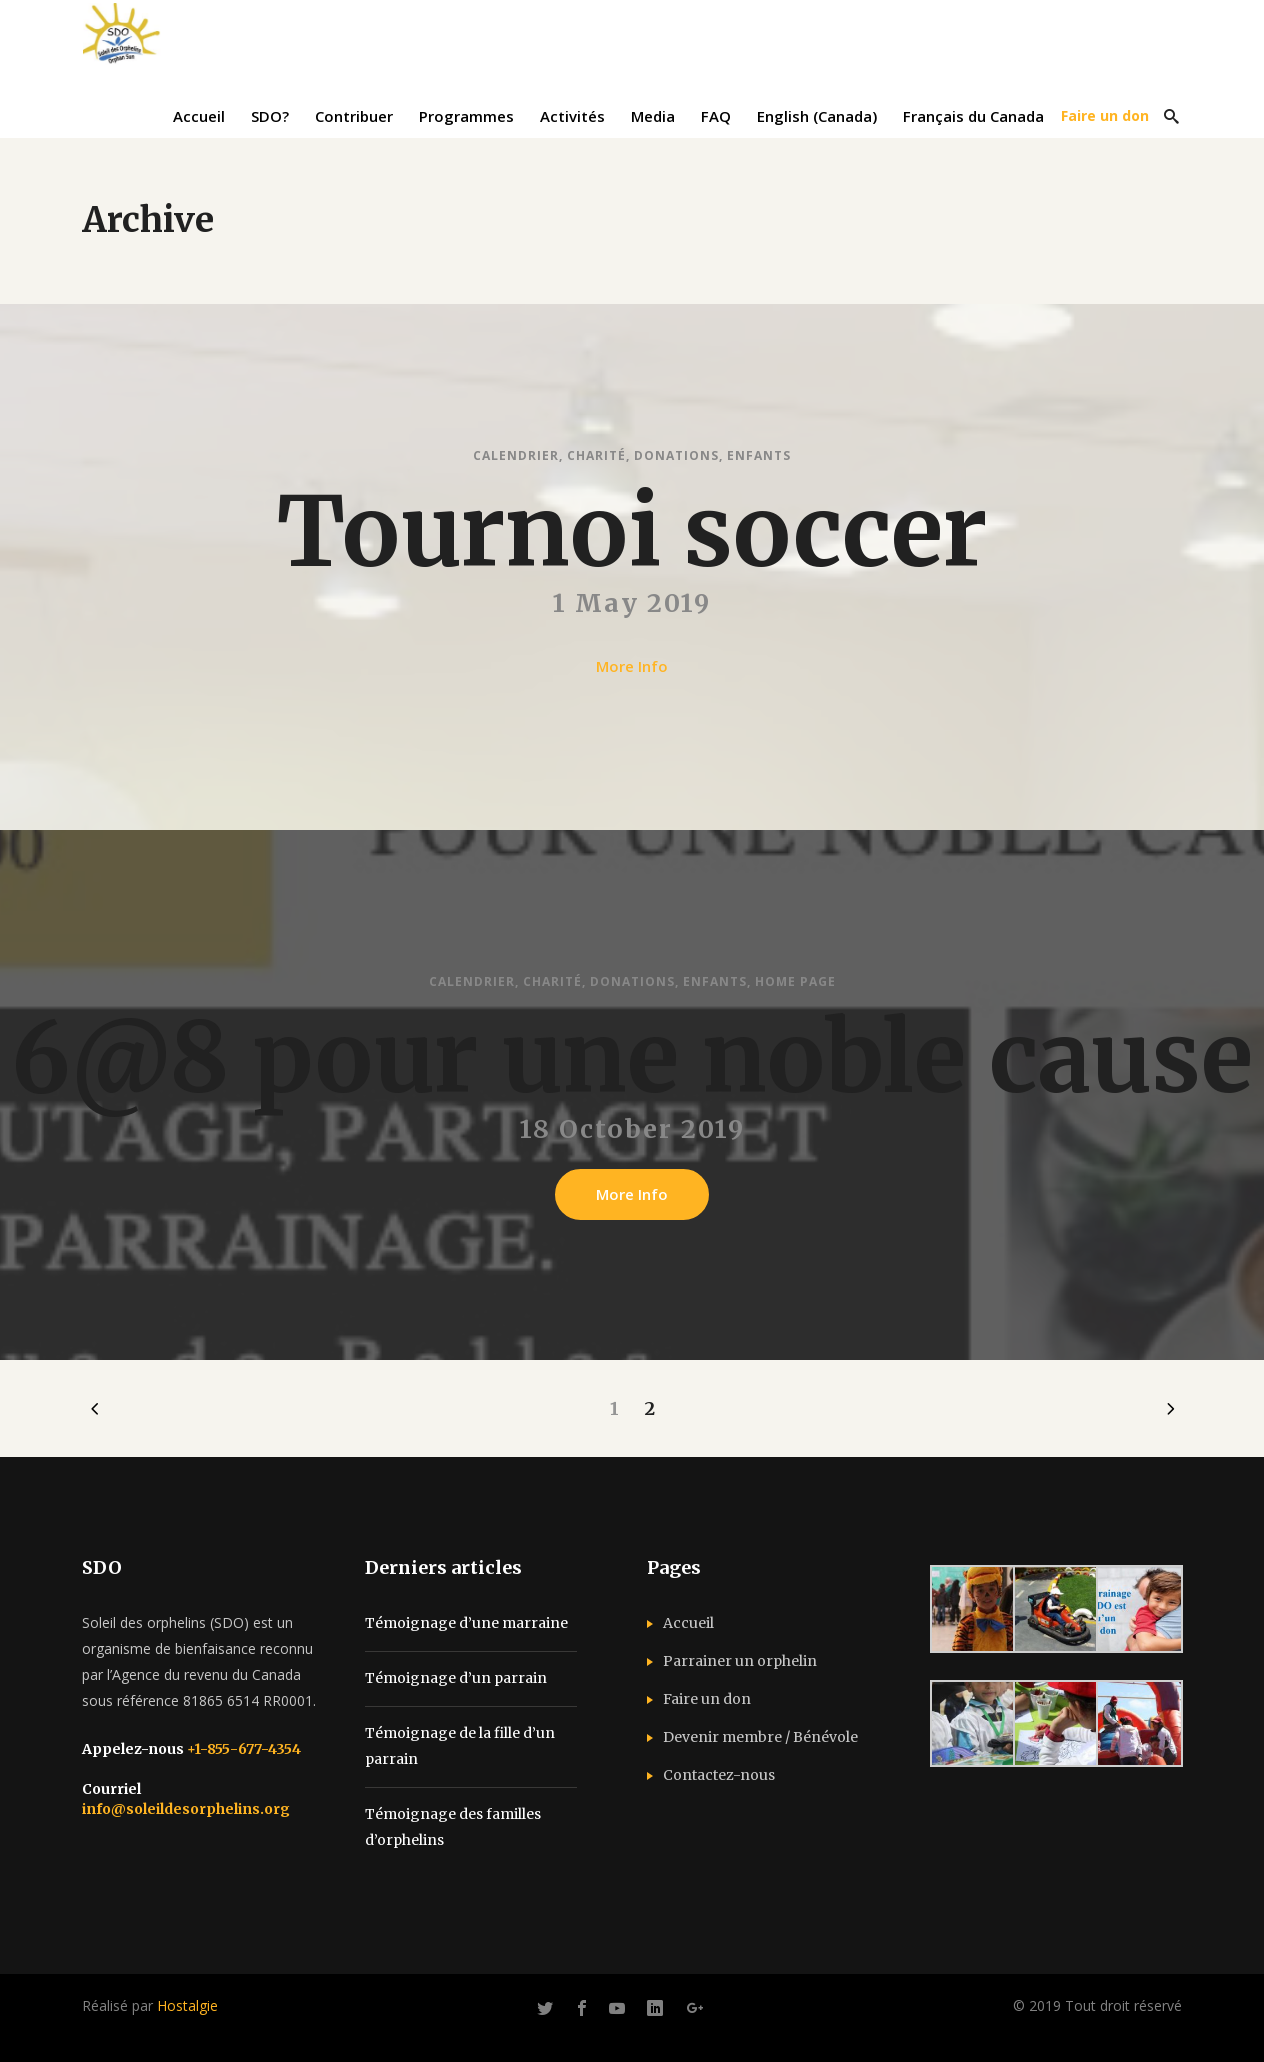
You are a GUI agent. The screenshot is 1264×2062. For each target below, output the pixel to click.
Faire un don (707, 1699)
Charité (596, 455)
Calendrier (516, 455)
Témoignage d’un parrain (456, 1678)
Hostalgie (187, 2005)
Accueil (688, 1623)
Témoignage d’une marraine (466, 1623)
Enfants (759, 455)
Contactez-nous (719, 1775)
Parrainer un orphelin (740, 1661)
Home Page (795, 995)
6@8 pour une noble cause (632, 1072)
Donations (676, 455)
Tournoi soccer (632, 532)
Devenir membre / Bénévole (760, 1737)
